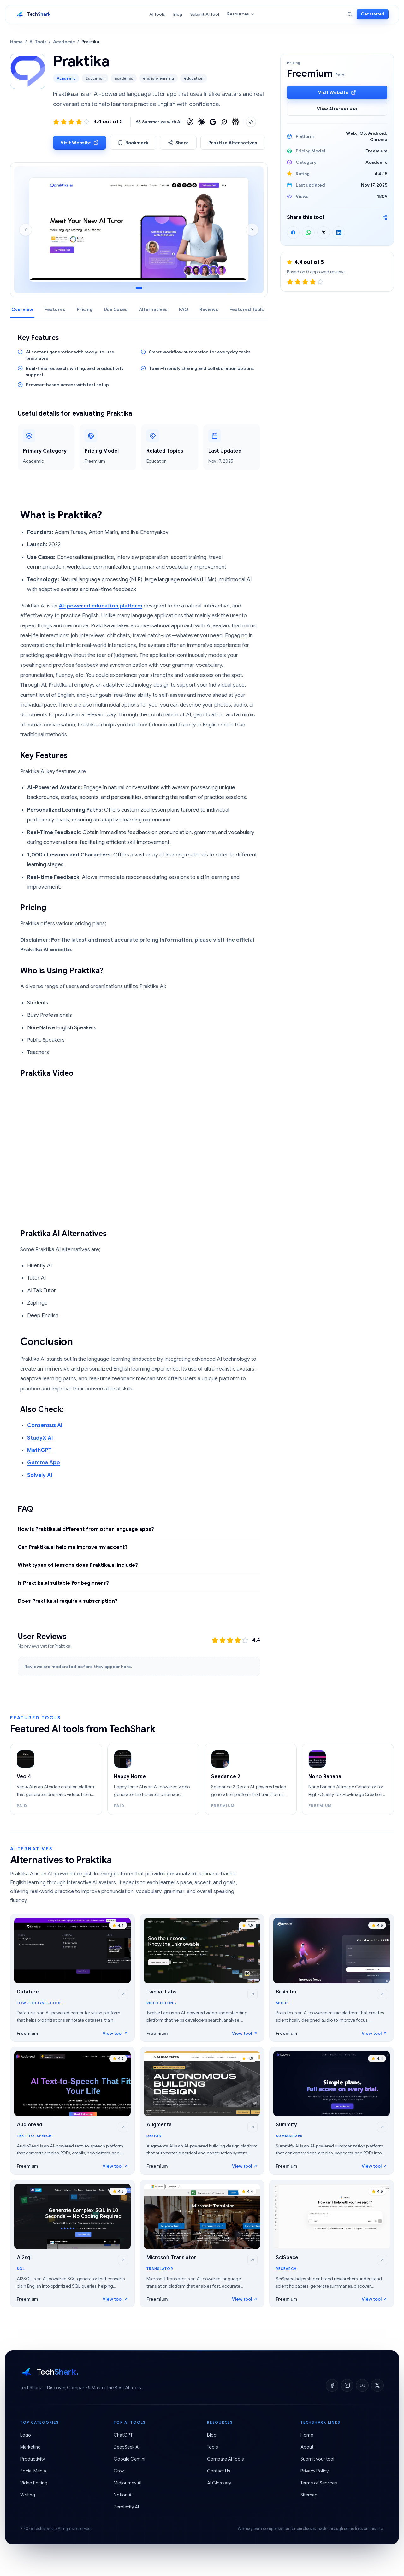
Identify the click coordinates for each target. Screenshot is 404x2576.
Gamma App (43, 1462)
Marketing (30, 2447)
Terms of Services (318, 2483)
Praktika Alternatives (232, 142)
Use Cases (116, 309)
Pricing (84, 309)
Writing (27, 2495)
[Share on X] (323, 232)
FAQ (183, 309)
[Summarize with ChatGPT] (190, 122)
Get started (372, 14)
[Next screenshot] (252, 229)
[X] (377, 2385)
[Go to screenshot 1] (139, 288)
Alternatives (153, 309)
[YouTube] (362, 2385)
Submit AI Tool (204, 14)
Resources (241, 14)
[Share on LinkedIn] (338, 232)
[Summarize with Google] (213, 122)
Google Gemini (129, 2459)
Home (16, 41)
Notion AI (123, 2495)
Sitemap (309, 2495)
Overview (22, 309)
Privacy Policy (314, 2471)
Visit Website (79, 142)
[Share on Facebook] (293, 232)
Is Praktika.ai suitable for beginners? (63, 1583)
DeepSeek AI (127, 2447)
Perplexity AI (126, 2507)
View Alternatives (337, 109)
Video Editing (33, 2483)
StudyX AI (40, 1438)
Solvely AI (39, 1475)
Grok (119, 2471)
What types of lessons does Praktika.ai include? (78, 1565)
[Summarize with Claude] (201, 122)
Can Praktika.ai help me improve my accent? (73, 1547)
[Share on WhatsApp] (308, 232)
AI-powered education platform (100, 605)
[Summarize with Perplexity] (235, 122)
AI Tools (157, 14)
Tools (212, 2447)
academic (124, 78)
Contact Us (218, 2471)
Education (95, 78)
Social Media (33, 2471)
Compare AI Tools (225, 2459)
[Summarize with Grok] (224, 122)
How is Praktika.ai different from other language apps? (86, 1529)
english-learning (158, 78)
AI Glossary (219, 2483)
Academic (64, 41)
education (193, 78)
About (306, 2447)
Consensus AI (44, 1425)
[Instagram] (347, 2385)
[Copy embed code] (251, 122)
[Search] (349, 14)
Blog (177, 14)
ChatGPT (123, 2435)
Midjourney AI (127, 2483)
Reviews (208, 309)
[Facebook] (332, 2385)
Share (178, 142)
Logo (25, 2435)
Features (55, 309)
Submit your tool (317, 2459)
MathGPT (39, 1450)
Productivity (32, 2459)
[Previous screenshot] (25, 229)
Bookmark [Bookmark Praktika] (133, 142)
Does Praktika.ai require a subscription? (67, 1601)
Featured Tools (246, 309)
